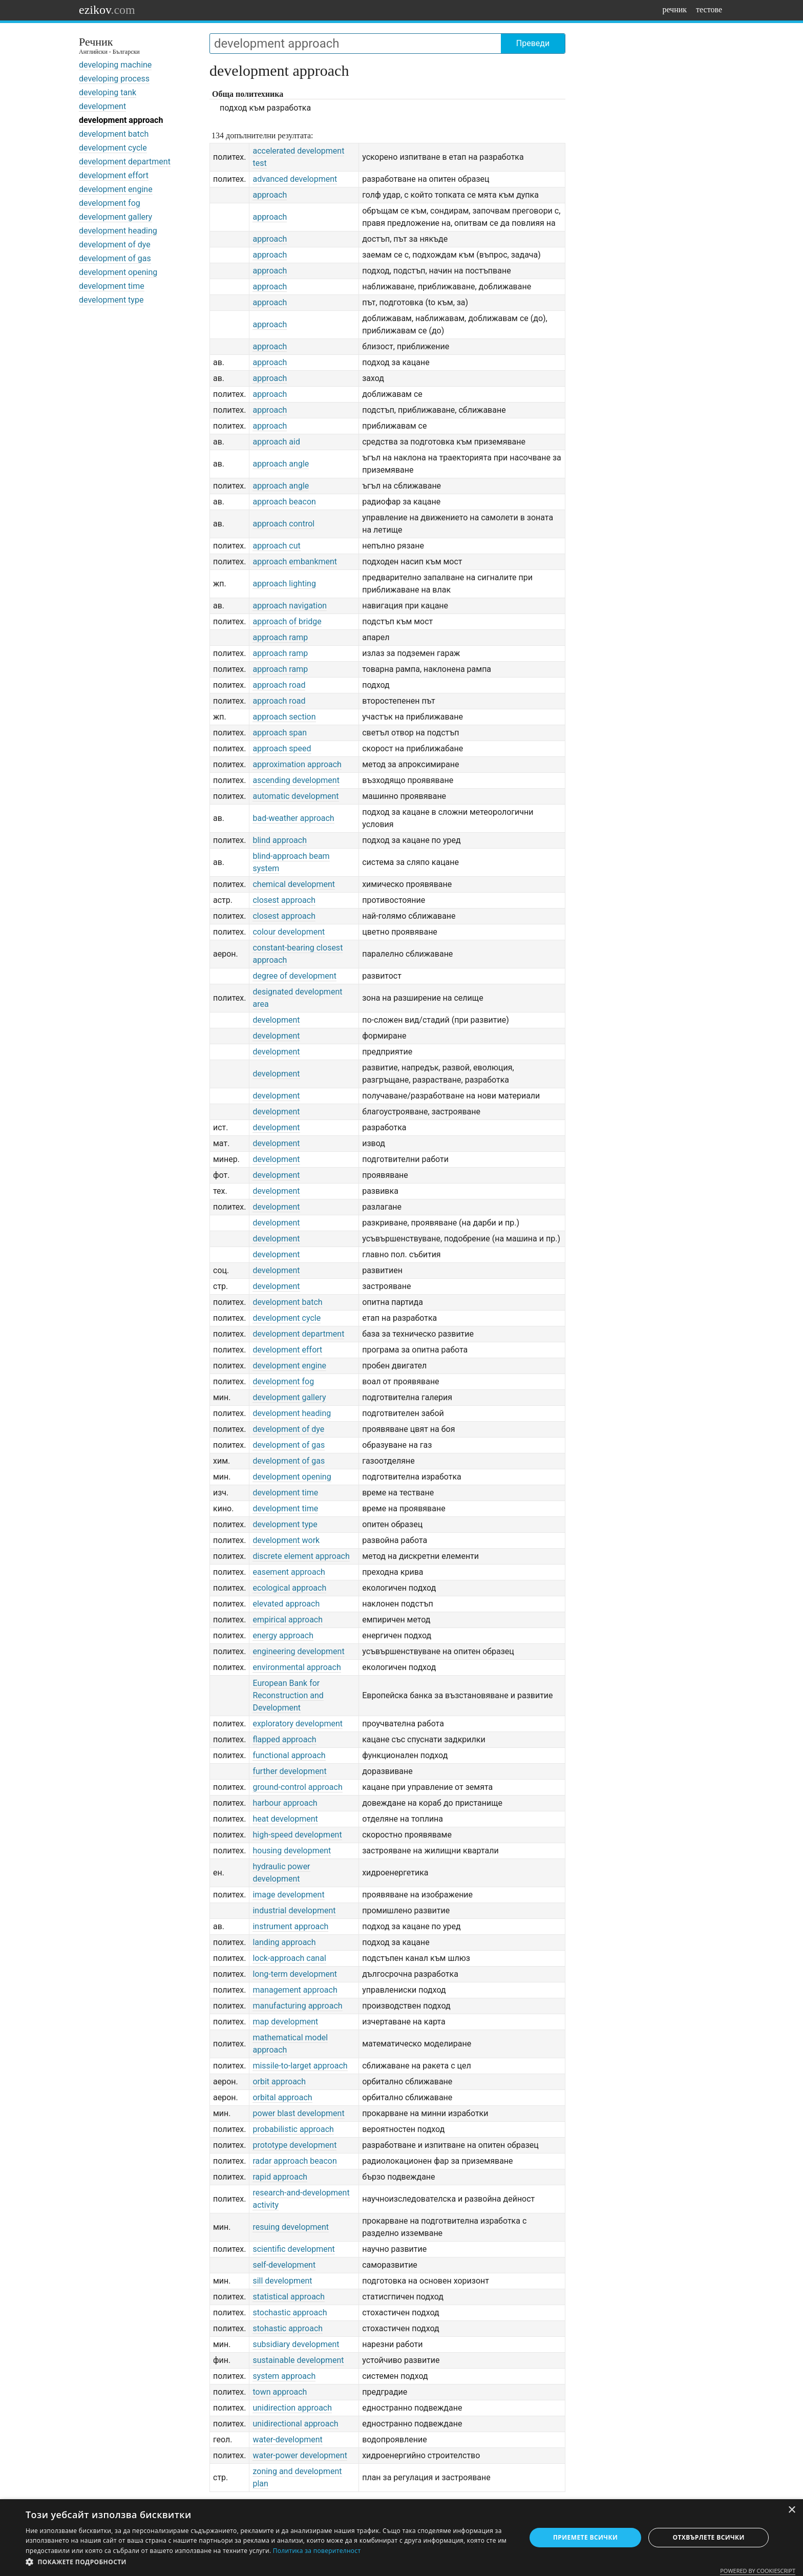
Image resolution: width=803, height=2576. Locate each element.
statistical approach (288, 2296)
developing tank (107, 92)
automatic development (295, 796)
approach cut (276, 546)
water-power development (299, 2455)
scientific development (293, 2249)
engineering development (298, 1651)
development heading (118, 231)
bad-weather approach (293, 818)
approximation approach (296, 764)
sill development (282, 2281)
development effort (114, 175)
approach (269, 195)
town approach (279, 2392)
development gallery (115, 217)
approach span (279, 732)
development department (125, 161)
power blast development (298, 2113)
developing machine (115, 65)
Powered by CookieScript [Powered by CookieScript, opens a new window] (757, 2570)
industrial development (293, 1910)
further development (289, 1771)
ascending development (295, 780)
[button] (268, 2562)
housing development (291, 1850)
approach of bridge (286, 621)
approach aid (276, 442)
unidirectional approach (295, 2424)
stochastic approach (289, 2312)
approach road (278, 685)
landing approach (283, 1942)
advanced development (294, 179)
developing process (114, 78)
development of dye (115, 244)
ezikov (107, 9)
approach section (283, 717)
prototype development (294, 2145)
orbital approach (282, 2097)
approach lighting (283, 583)
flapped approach (284, 1739)
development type (111, 300)
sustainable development (298, 2360)
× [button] (791, 2510)
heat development (285, 1819)
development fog (109, 203)
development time (111, 286)
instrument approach (290, 1926)
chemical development (293, 884)
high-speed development (297, 1835)
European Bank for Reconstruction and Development (287, 1695)
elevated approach (286, 1604)
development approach (121, 120)
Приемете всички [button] (585, 2537)
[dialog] (401, 2537)
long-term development (294, 1974)
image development (288, 1894)
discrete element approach (300, 1556)
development (102, 106)
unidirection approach (292, 2408)
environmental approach (296, 1667)
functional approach (288, 1755)
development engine (116, 189)
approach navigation (289, 605)
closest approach (283, 900)
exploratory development (297, 1723)
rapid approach (279, 2177)
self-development (283, 2265)
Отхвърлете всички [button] (709, 2537)
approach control (283, 524)
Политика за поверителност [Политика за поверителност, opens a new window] (317, 2550)
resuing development (290, 2227)
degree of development (294, 976)
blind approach (279, 840)
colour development (288, 932)
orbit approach (279, 2081)
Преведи (533, 43)
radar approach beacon (294, 2161)
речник (674, 9)
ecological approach (289, 1588)
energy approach (282, 1635)
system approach (283, 2376)
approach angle (280, 464)
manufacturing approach (297, 2006)
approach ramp (280, 637)
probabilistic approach (292, 2129)
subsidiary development (295, 2344)
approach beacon (283, 501)
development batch (114, 134)
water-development (287, 2439)
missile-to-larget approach (299, 2066)
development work (286, 1540)
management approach (294, 1990)
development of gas (115, 258)
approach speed (281, 748)
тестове (709, 9)
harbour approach (284, 1803)
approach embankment (294, 561)
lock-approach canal (289, 1958)
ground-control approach (297, 1787)
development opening (118, 272)
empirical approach (287, 1619)
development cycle (113, 148)
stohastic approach (287, 2328)
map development (285, 2021)
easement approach (288, 1572)
